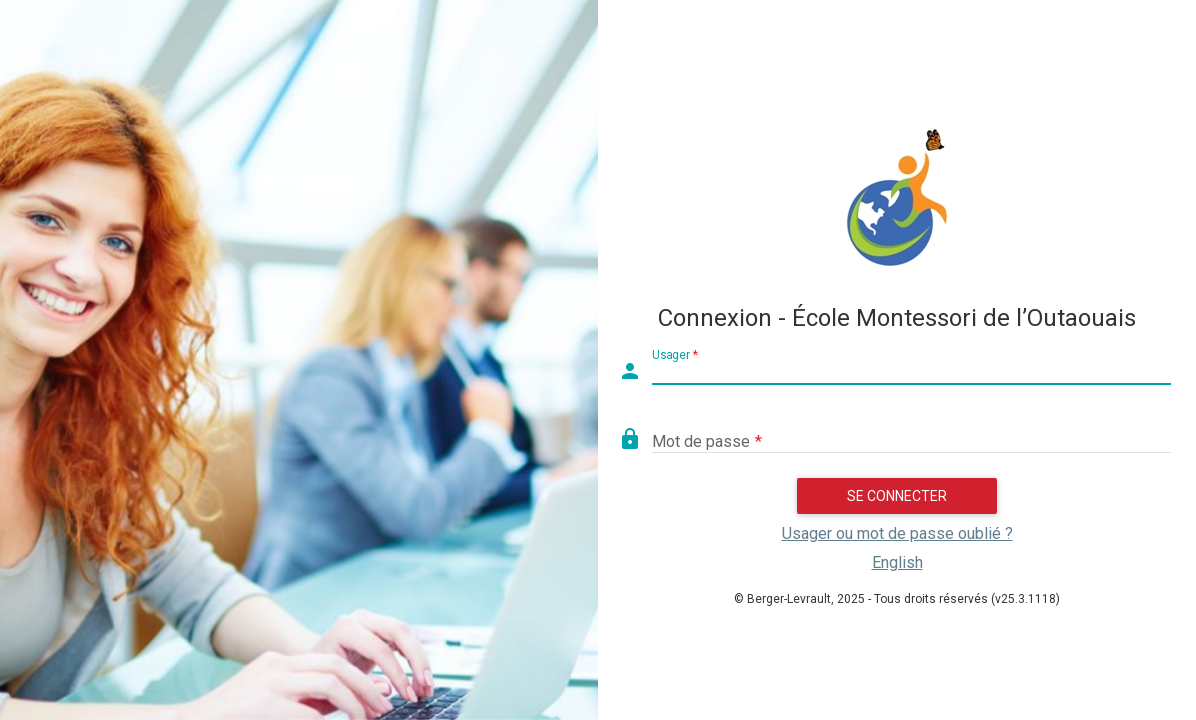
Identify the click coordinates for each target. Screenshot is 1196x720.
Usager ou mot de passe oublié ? (897, 533)
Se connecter (897, 496)
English (897, 562)
